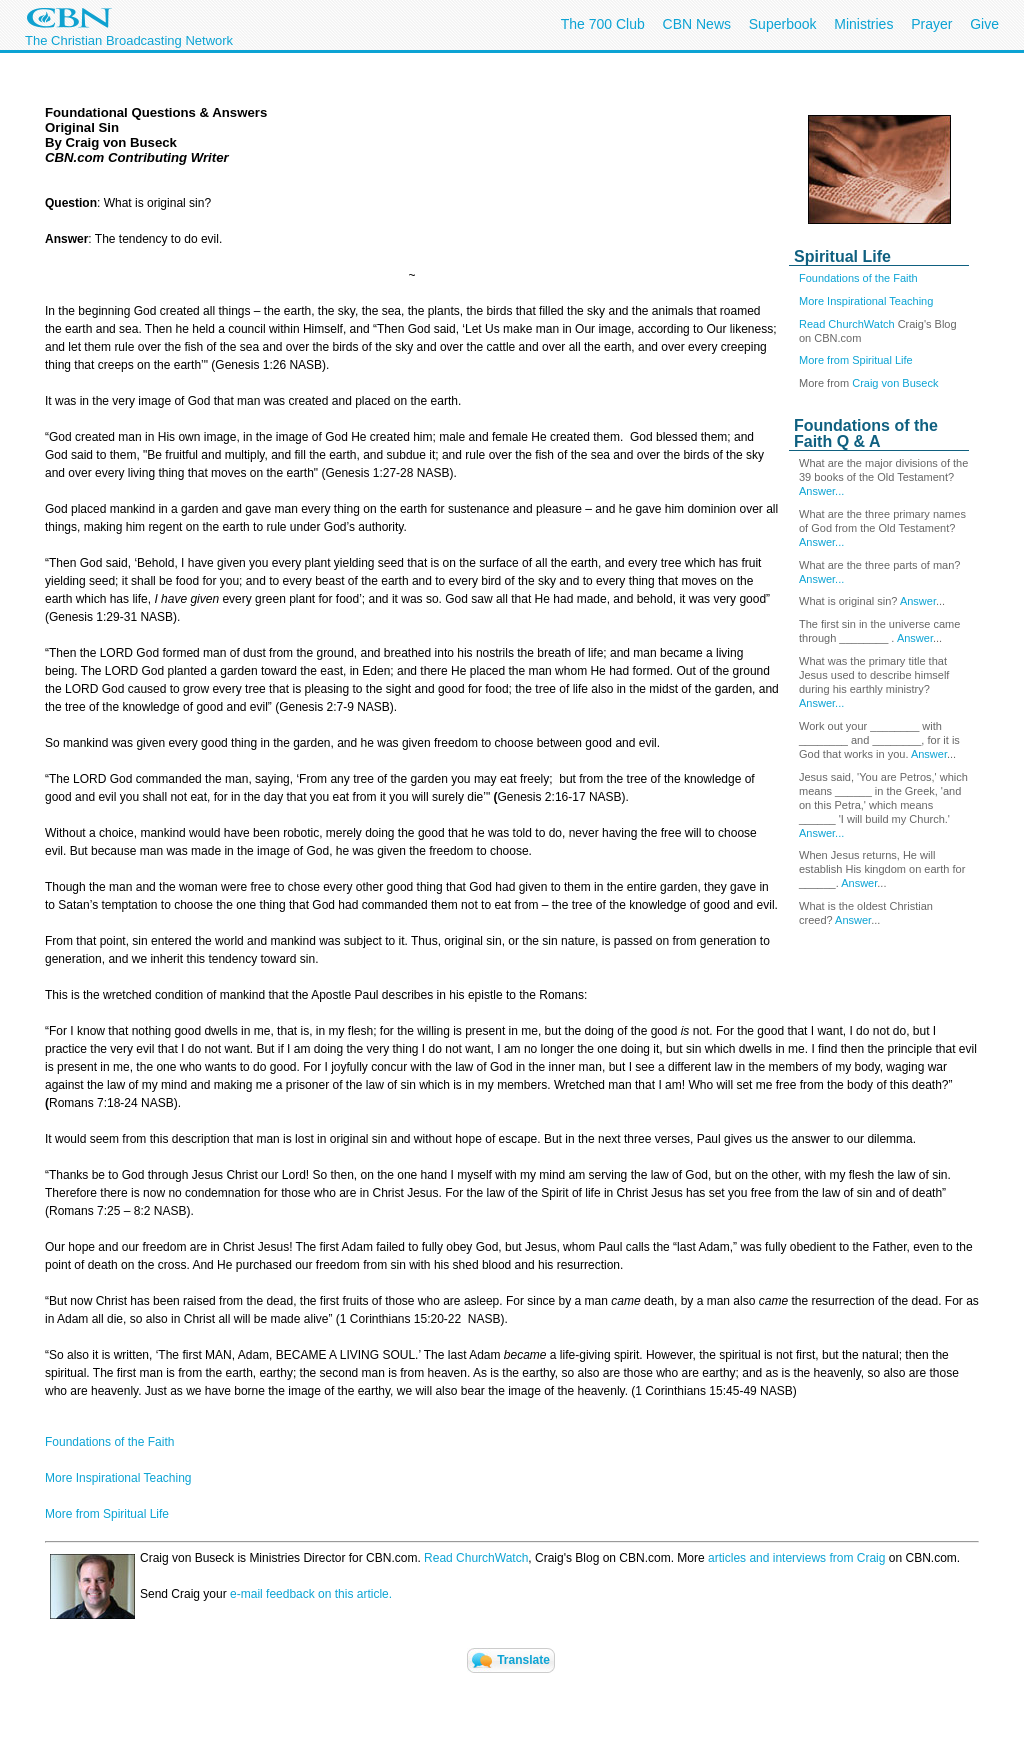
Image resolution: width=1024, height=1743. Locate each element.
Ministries (863, 24)
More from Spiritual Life (856, 360)
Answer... (821, 491)
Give (984, 24)
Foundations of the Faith (858, 278)
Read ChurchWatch (847, 324)
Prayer (931, 24)
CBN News (697, 24)
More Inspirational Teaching (866, 301)
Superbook (783, 24)
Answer (918, 601)
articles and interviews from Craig (796, 1558)
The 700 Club (603, 24)
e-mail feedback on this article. (309, 1594)
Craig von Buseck (895, 383)
